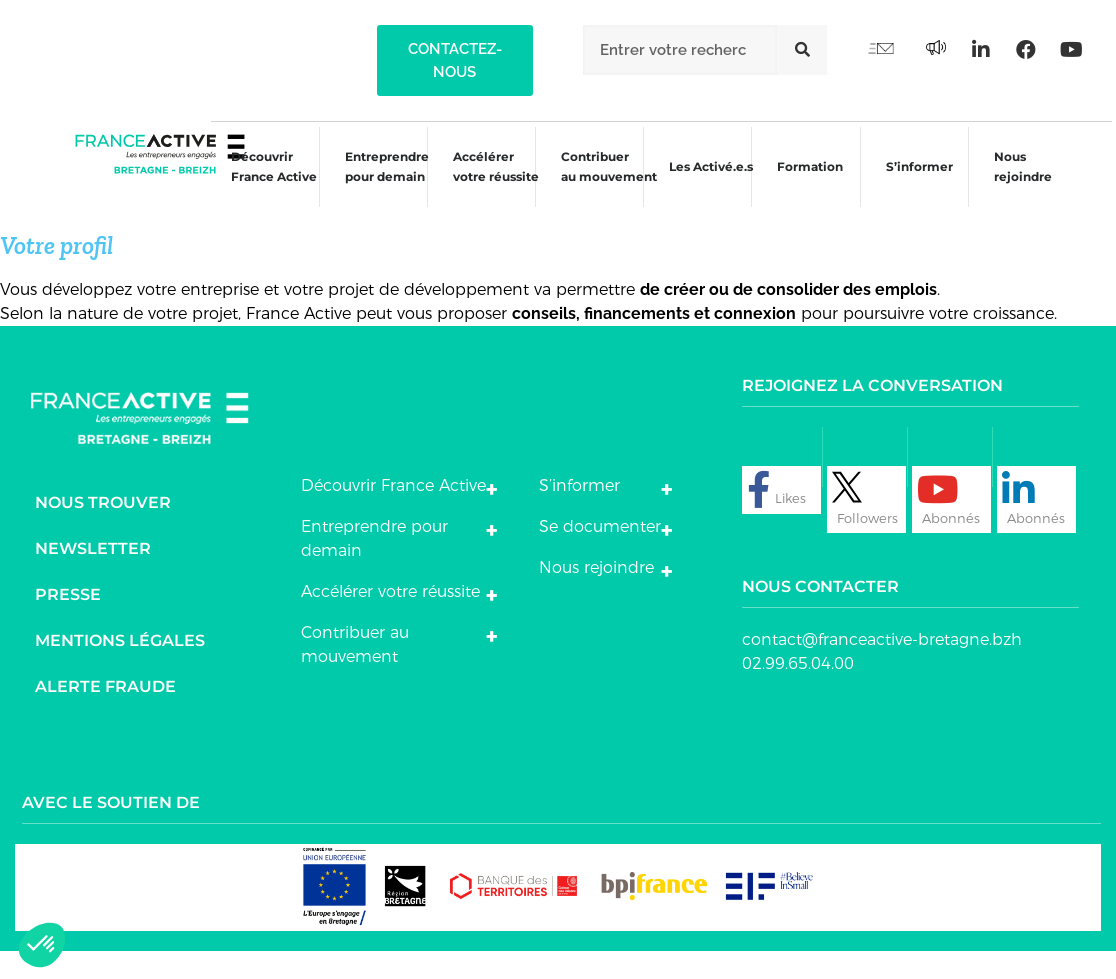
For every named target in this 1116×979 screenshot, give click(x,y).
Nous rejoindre (1016, 183)
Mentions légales (120, 668)
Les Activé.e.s (712, 183)
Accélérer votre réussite (485, 183)
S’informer (911, 186)
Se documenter (600, 554)
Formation (802, 186)
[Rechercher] (802, 50)
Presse (68, 622)
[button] (455, 60)
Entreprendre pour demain (375, 183)
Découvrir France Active (261, 183)
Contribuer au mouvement (599, 183)
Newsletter (93, 576)
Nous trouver (103, 530)
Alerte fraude (105, 714)
